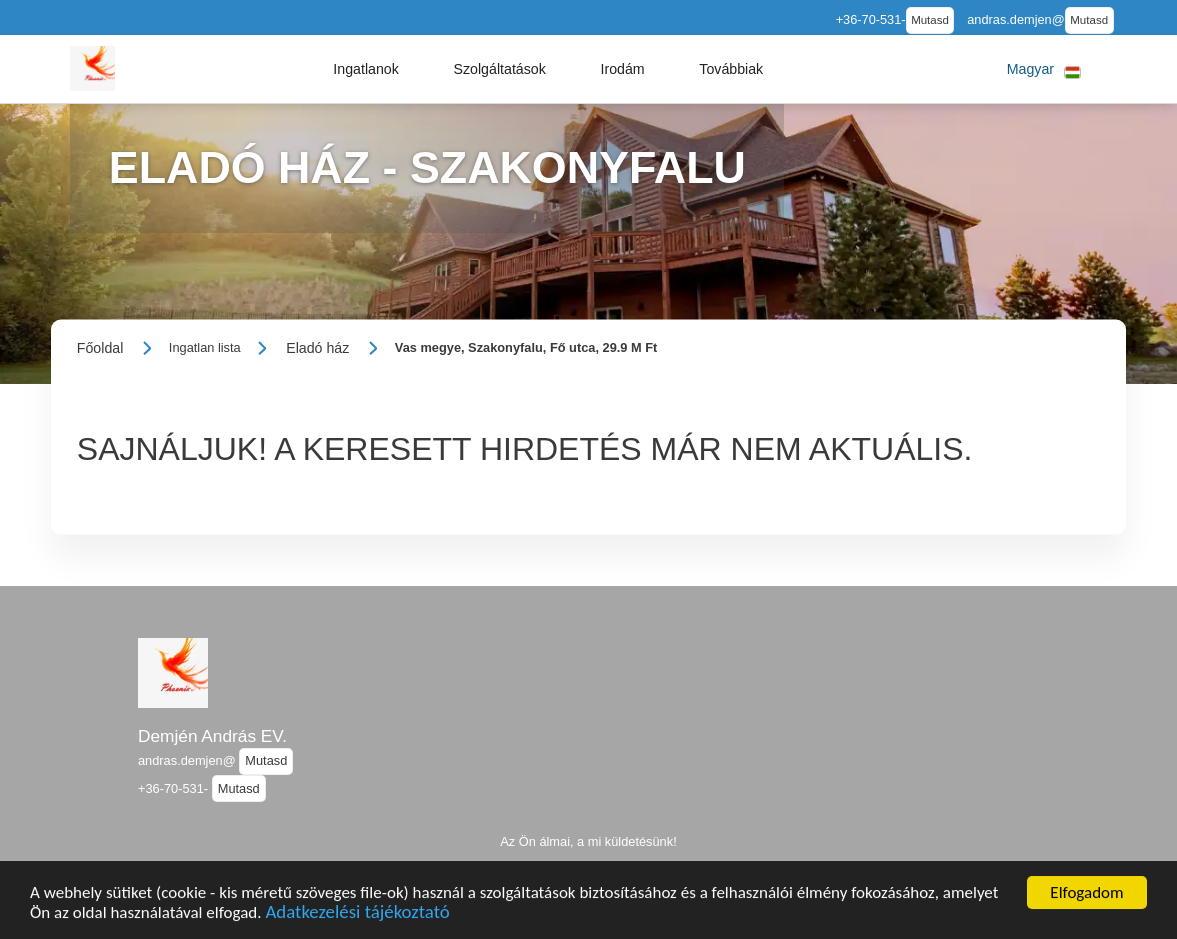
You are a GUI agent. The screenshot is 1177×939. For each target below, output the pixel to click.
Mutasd (930, 20)
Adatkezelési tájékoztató (357, 914)
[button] (366, 69)
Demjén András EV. (212, 736)
